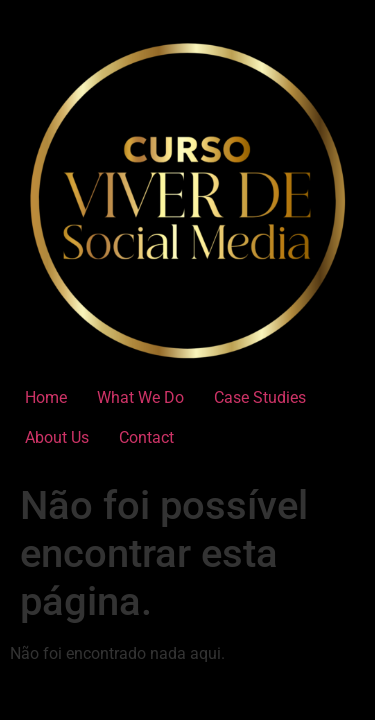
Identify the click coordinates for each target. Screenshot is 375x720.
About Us (57, 437)
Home (46, 397)
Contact (146, 437)
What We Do (140, 397)
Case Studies (260, 397)
